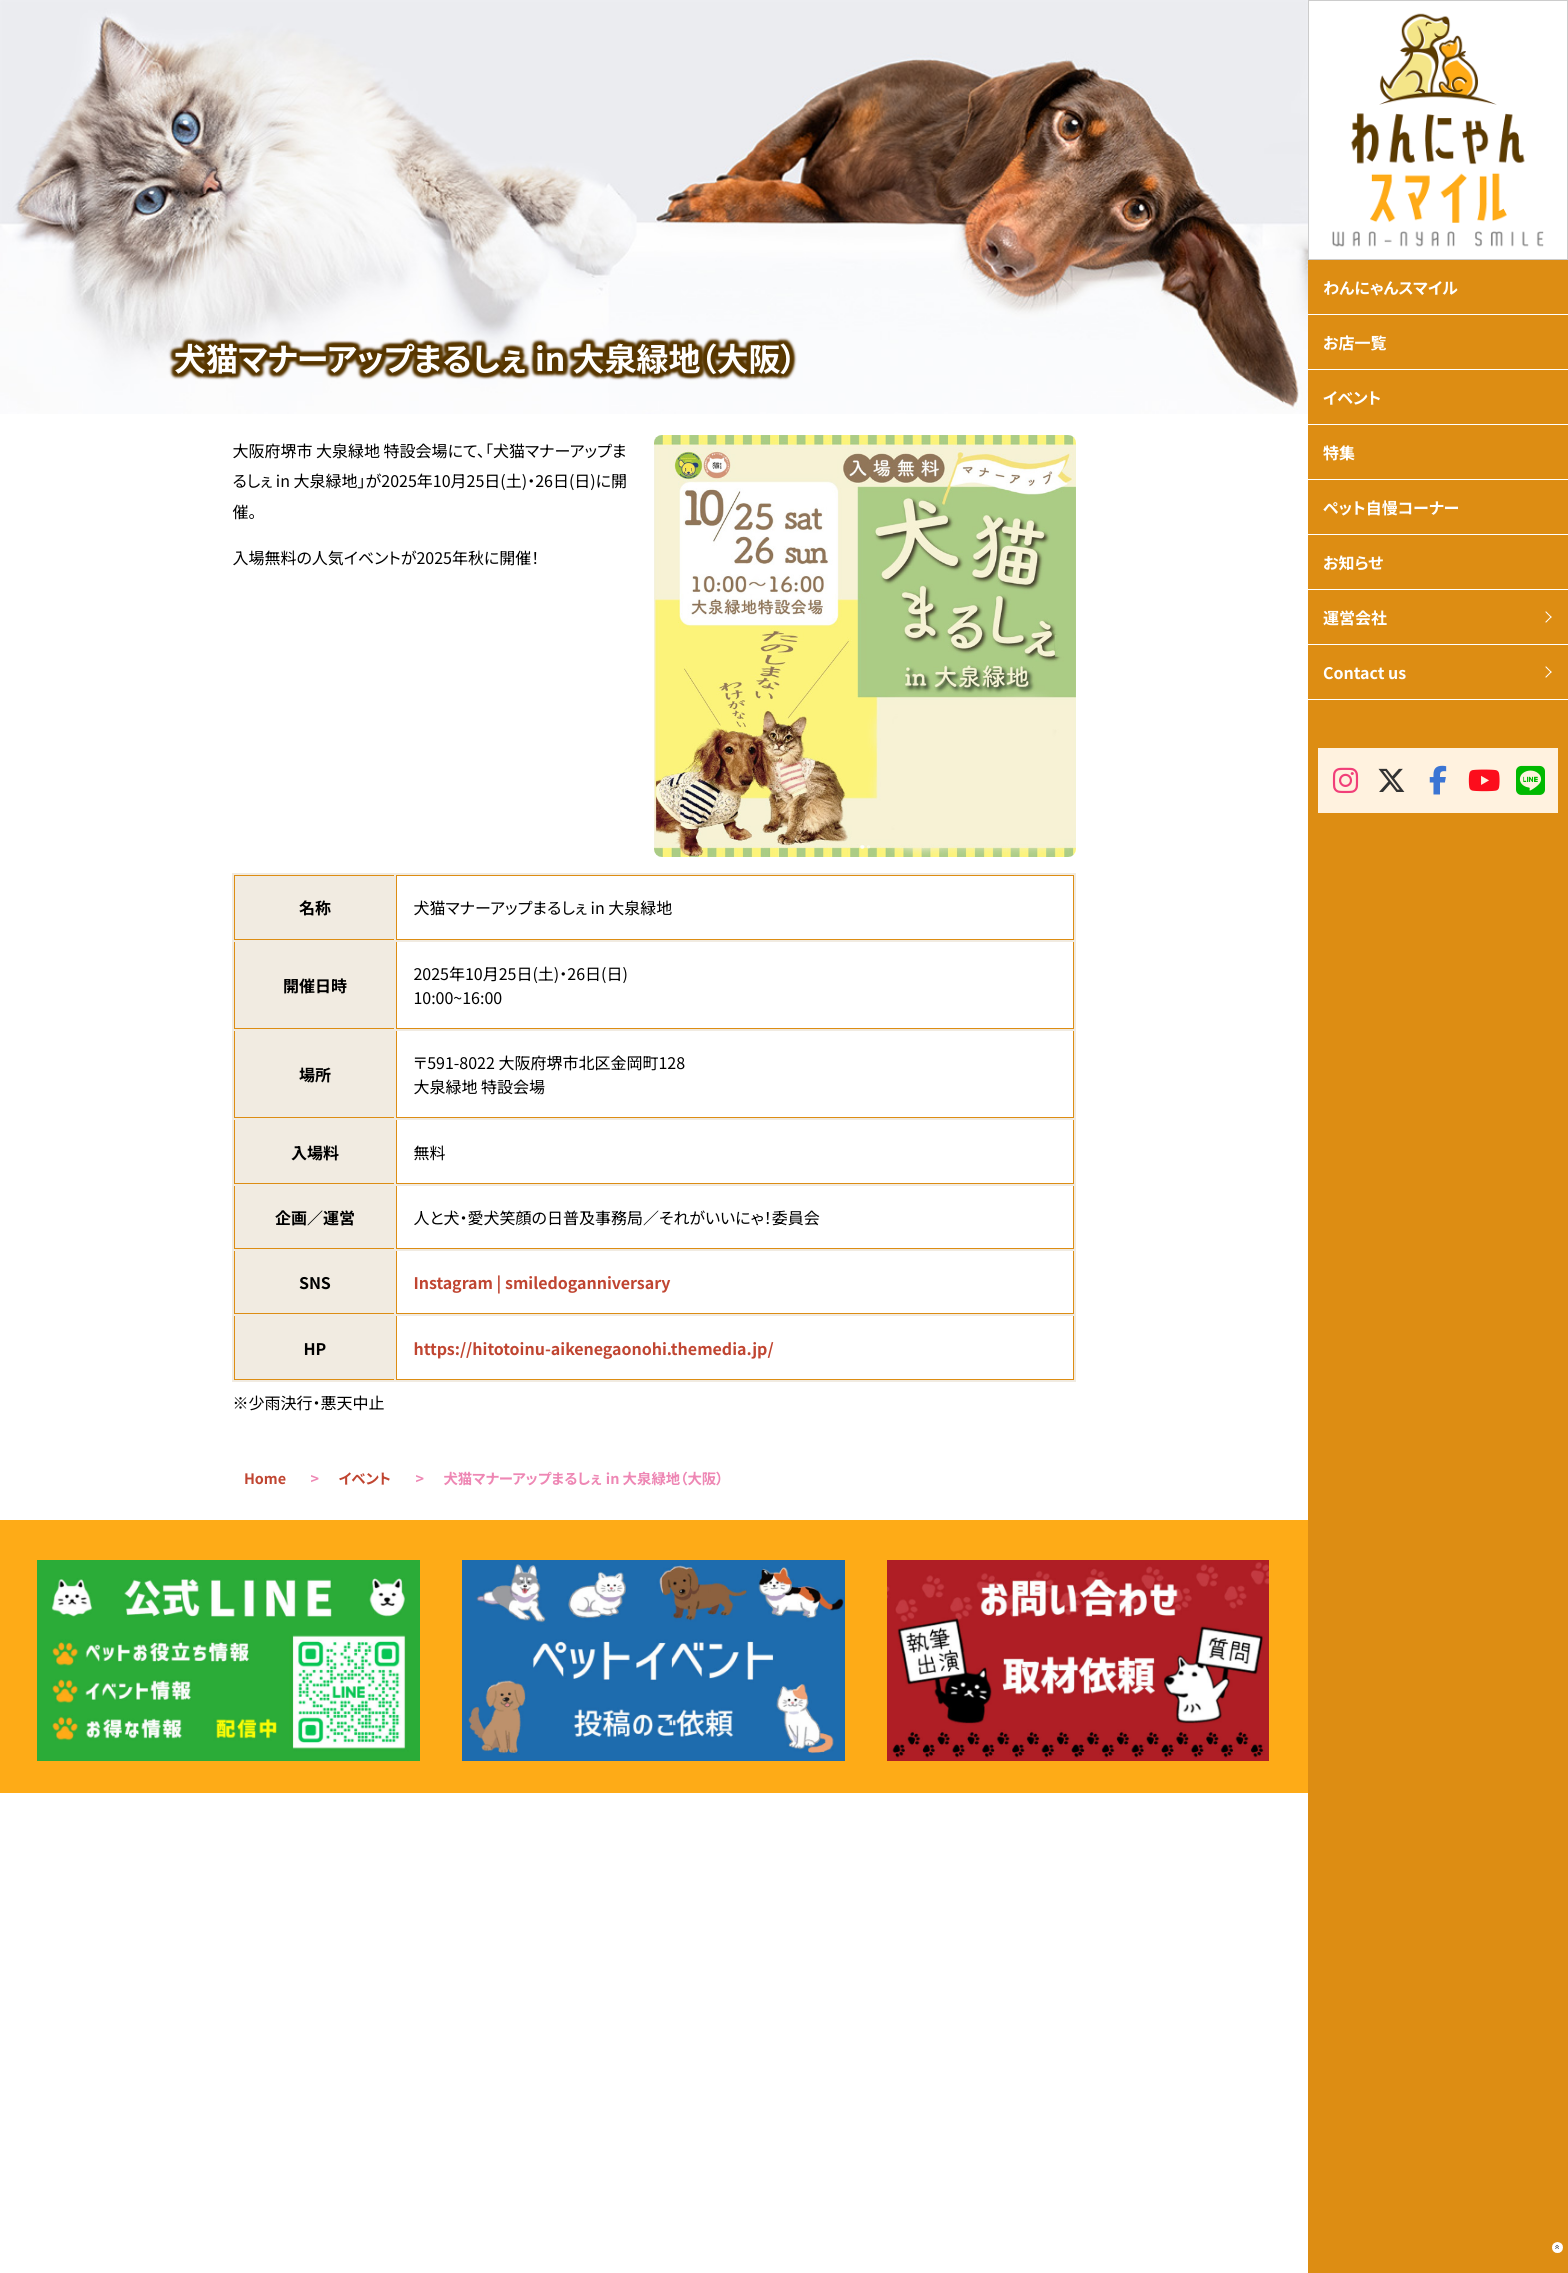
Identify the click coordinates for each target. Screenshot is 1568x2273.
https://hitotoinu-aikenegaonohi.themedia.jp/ (593, 1348)
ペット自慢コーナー (1391, 507)
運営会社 (1355, 617)
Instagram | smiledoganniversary (541, 1282)
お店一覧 (1355, 342)
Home (265, 1478)
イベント (365, 1478)
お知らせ (1353, 562)
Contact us (1364, 672)
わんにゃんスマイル (1390, 287)
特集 (1339, 452)
